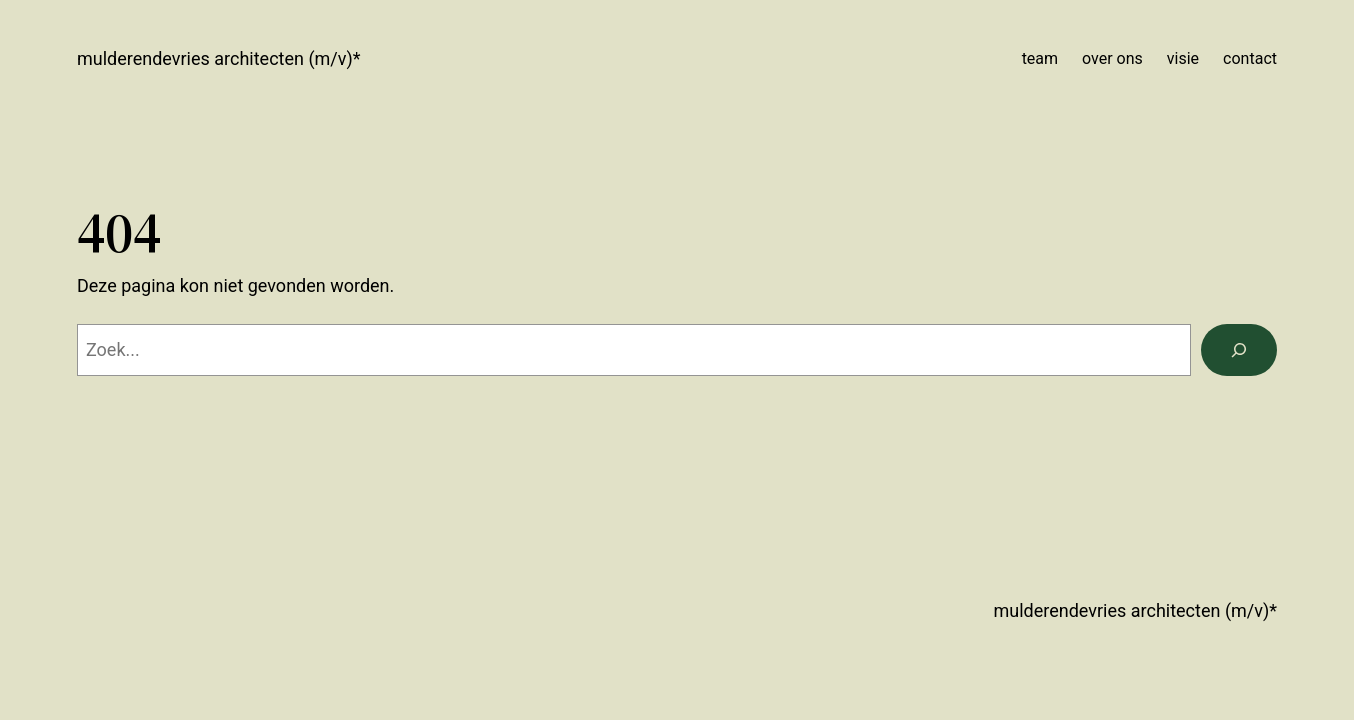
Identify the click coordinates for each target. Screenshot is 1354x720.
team (1040, 58)
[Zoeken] (1239, 350)
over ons (1112, 58)
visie (1183, 58)
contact (1250, 58)
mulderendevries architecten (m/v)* (219, 58)
